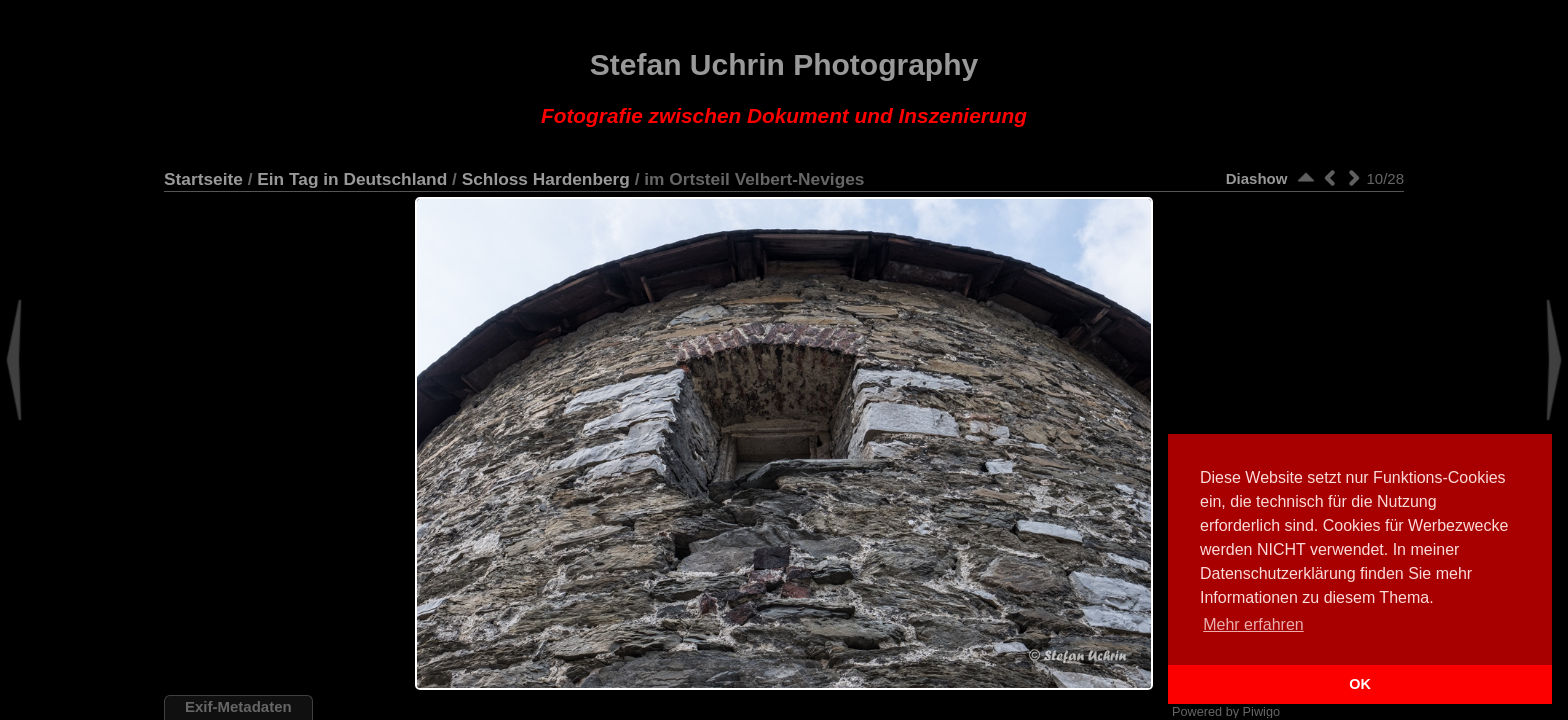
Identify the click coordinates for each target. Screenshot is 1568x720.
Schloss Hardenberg (546, 179)
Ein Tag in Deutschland (352, 179)
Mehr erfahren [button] (1253, 624)
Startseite (203, 179)
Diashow (1257, 178)
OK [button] (1360, 684)
